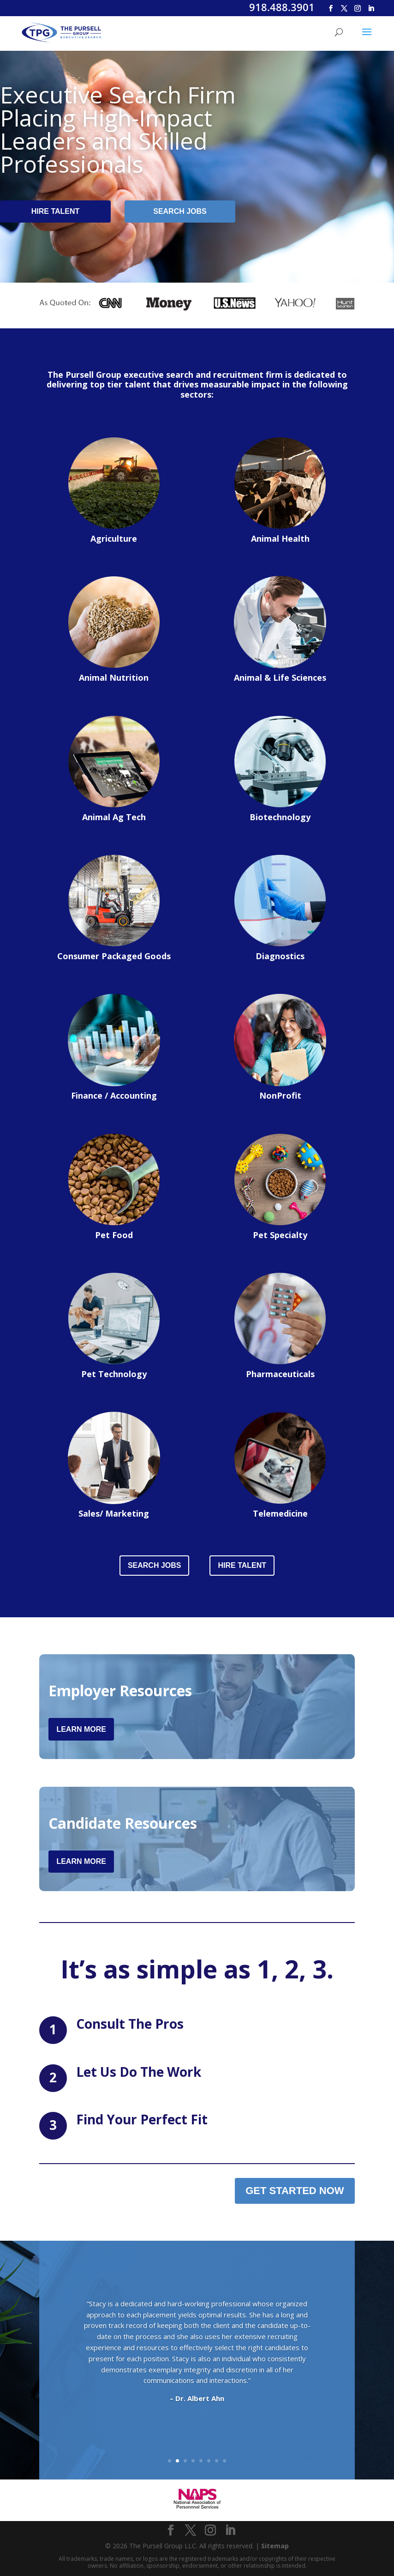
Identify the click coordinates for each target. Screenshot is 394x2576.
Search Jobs (180, 211)
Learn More (81, 1729)
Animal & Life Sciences (280, 677)
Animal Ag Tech (114, 816)
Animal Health (280, 538)
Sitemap (275, 2545)
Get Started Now (294, 2190)
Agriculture (113, 538)
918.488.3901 (282, 7)
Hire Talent (55, 211)
